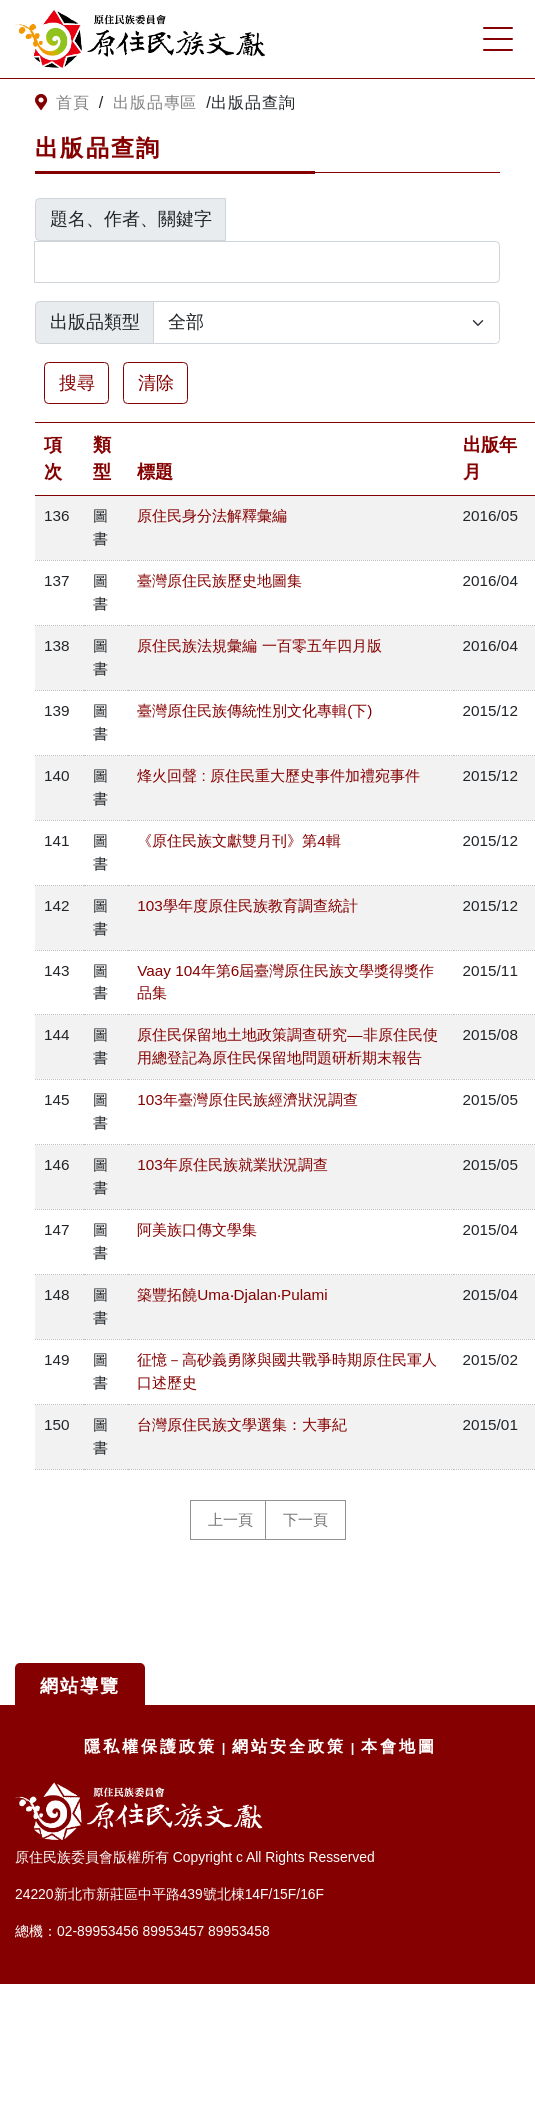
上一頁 (230, 1520)
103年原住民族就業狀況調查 (232, 1164)
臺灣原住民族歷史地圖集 (219, 580)
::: (22, 103)
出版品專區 (155, 102)
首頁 (73, 102)
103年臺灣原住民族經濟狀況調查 (247, 1099)
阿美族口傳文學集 (197, 1229)
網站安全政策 (289, 1746)
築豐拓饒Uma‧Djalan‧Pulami (232, 1294)
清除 (156, 383)
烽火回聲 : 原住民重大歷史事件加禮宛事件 (278, 775)
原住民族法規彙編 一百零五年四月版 (259, 645)
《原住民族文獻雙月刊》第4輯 (239, 840)
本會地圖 (399, 1746)
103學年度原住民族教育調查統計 (247, 905)
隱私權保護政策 (150, 1746)
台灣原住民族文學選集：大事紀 (242, 1424)
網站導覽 (80, 1686)
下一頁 (305, 1520)
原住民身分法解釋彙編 (212, 515)
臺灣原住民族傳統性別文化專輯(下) (254, 710)
